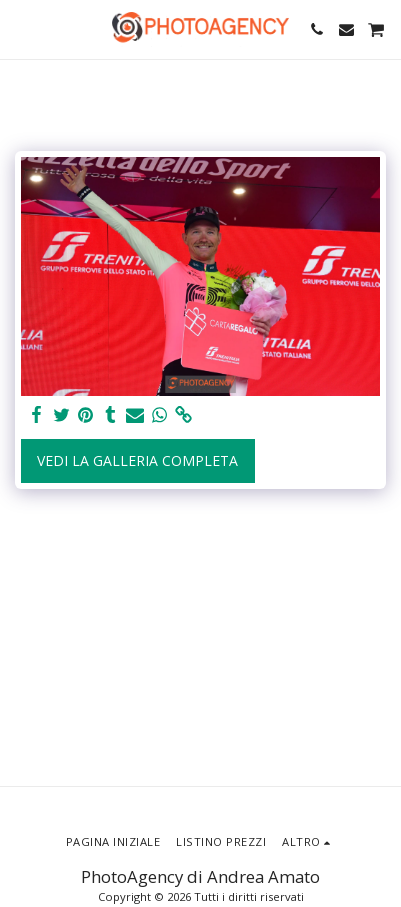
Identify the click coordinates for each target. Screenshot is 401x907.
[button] (22, 28)
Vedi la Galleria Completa (137, 460)
